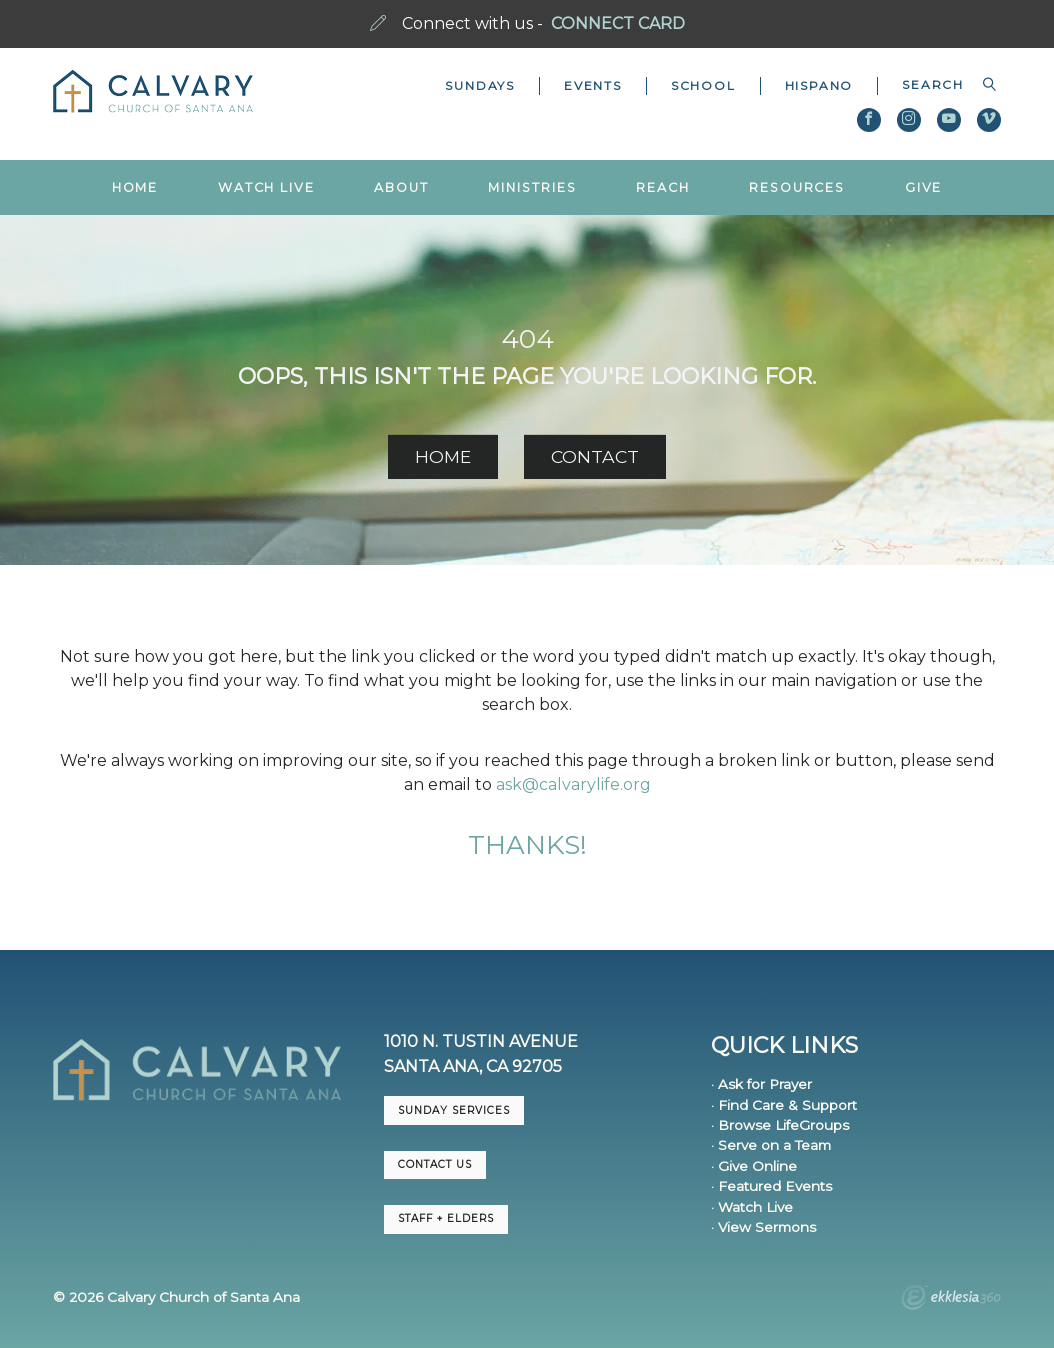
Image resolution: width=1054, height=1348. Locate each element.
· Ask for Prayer (761, 1084)
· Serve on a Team (771, 1145)
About (401, 187)
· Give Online (754, 1166)
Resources (797, 187)
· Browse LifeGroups (780, 1125)
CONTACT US (435, 1164)
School (703, 85)
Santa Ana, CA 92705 (473, 1066)
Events (593, 85)
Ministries (532, 187)
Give (924, 187)
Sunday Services (454, 1110)
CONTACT (595, 456)
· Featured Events (771, 1186)
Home (135, 187)
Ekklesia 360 (951, 1300)
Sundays (480, 85)
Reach (662, 187)
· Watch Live (752, 1207)
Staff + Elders (446, 1218)
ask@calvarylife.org (573, 784)
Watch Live (266, 187)
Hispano (819, 85)
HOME (443, 456)
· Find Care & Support (784, 1105)
